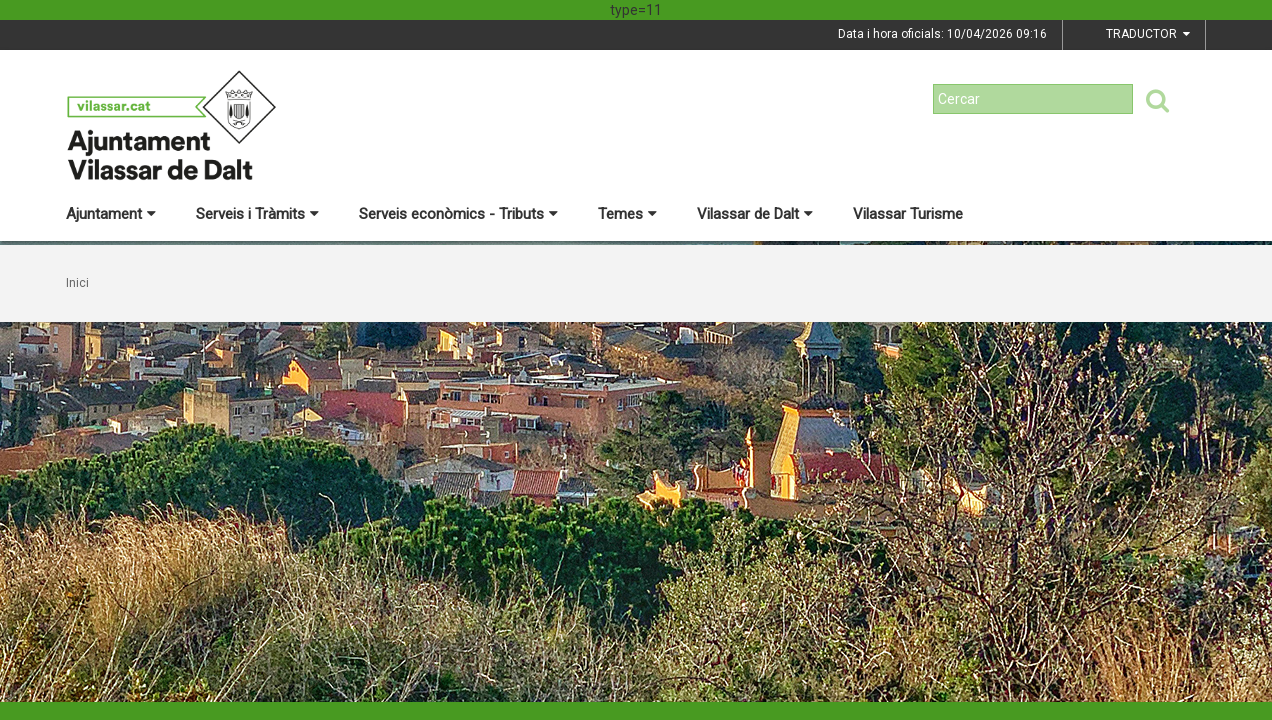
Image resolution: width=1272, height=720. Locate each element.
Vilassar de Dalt (755, 214)
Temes (627, 214)
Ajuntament (111, 214)
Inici (77, 283)
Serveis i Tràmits (257, 214)
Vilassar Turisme (908, 214)
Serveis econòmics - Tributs (458, 214)
